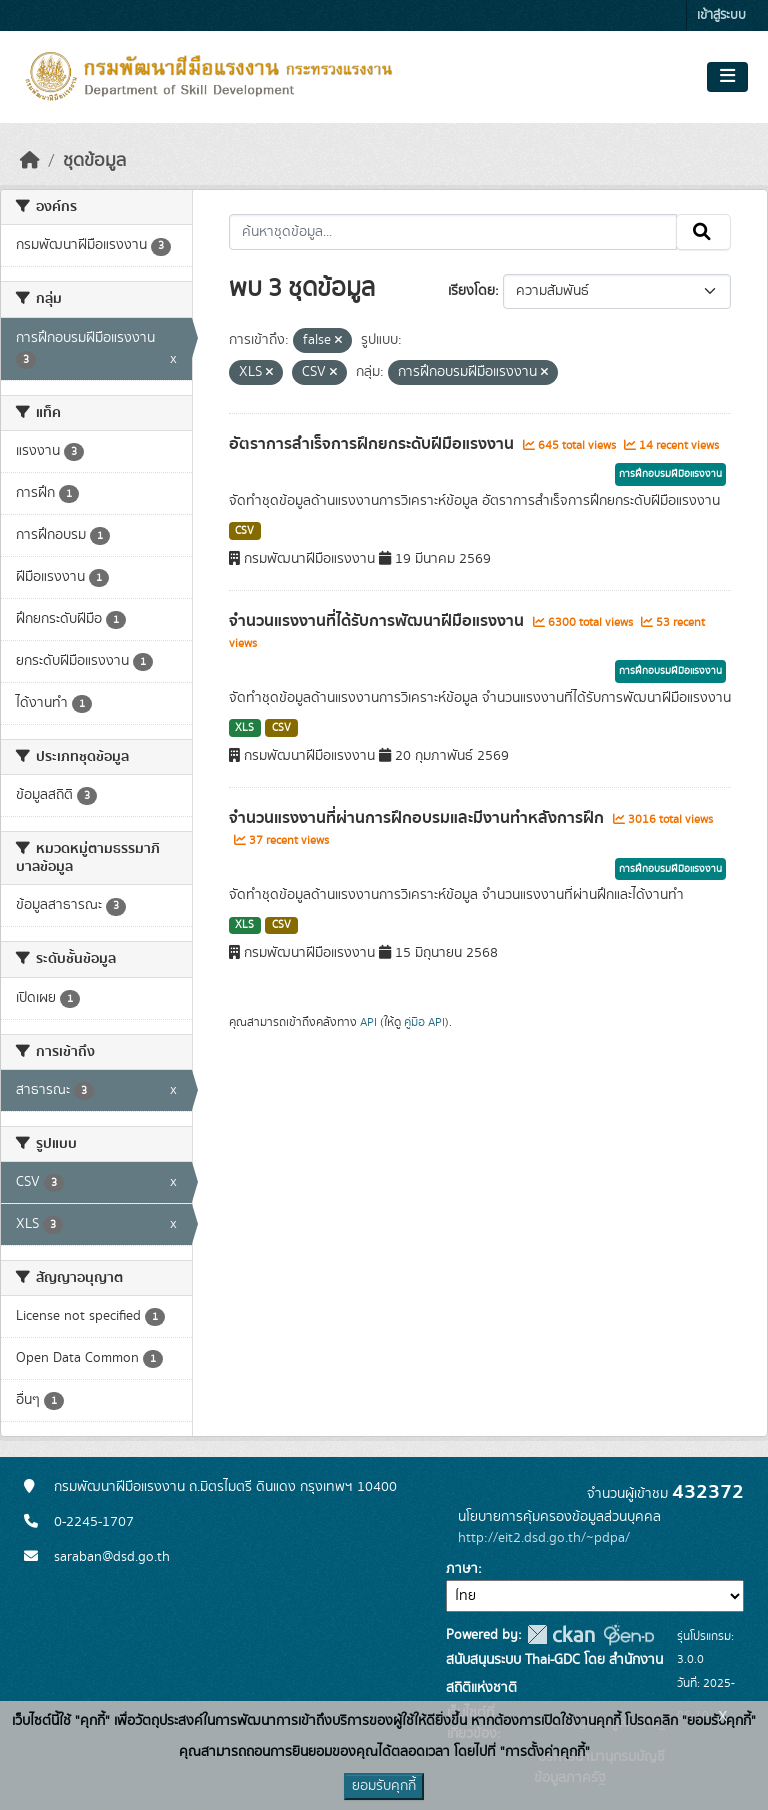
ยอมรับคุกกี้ (384, 1786)
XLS (244, 728)
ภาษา (462, 1569)
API (368, 1022)
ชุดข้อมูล (94, 161)
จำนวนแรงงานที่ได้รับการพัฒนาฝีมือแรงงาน (378, 621)
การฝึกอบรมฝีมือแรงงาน (670, 474)
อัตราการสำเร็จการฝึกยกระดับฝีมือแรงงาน (373, 444)
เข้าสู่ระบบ (721, 15)
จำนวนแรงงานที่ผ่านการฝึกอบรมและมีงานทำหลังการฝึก (418, 818)
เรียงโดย (471, 291)
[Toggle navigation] (727, 77)
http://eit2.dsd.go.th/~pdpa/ (544, 1538)
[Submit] (703, 232)
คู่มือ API (424, 1022)
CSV (244, 531)
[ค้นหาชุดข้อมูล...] (453, 232)
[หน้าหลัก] (30, 161)
